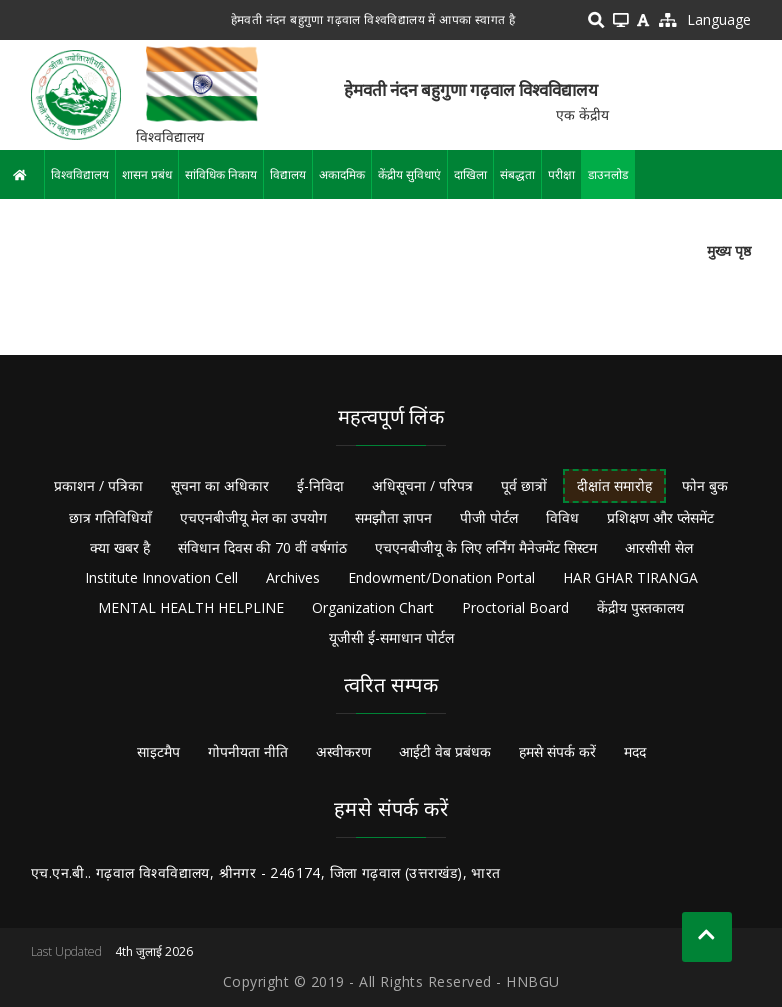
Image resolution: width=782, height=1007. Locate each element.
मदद (635, 751)
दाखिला (470, 174)
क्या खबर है (120, 547)
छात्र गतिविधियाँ (110, 517)
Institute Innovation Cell (161, 577)
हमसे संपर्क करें (557, 751)
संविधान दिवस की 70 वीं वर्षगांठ (262, 547)
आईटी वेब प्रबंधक (445, 751)
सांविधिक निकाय (221, 174)
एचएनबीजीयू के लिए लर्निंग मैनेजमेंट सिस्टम (486, 547)
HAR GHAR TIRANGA (630, 577)
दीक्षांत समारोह (614, 485)
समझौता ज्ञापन (393, 517)
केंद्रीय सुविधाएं (409, 174)
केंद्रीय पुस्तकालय (640, 607)
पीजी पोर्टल (489, 517)
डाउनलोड (608, 174)
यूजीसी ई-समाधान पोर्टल (391, 637)
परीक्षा (561, 174)
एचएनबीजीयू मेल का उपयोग (253, 517)
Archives (293, 577)
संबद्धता (517, 174)
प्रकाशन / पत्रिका (98, 485)
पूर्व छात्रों (524, 485)
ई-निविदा (320, 485)
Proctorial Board (515, 607)
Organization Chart (373, 607)
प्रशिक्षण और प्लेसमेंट (660, 517)
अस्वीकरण (343, 751)
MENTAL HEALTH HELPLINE (191, 607)
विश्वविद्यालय (80, 174)
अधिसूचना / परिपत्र (422, 485)
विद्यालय (288, 174)
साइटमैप (158, 751)
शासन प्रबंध (147, 174)
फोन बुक (705, 485)
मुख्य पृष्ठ (729, 250)
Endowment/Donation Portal (441, 577)
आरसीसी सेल (659, 547)
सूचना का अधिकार (220, 485)
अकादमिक (342, 174)
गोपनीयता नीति (248, 751)
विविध (562, 517)
